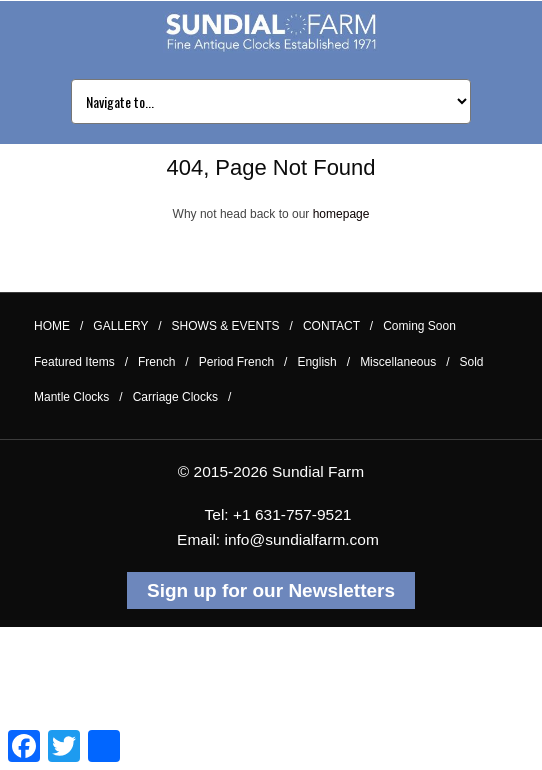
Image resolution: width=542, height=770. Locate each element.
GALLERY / (127, 326)
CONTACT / (338, 326)
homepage (341, 214)
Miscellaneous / (404, 362)
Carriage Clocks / (182, 397)
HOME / (58, 326)
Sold (472, 362)
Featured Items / (81, 362)
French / (163, 362)
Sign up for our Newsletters (271, 590)
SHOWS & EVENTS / (232, 326)
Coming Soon (419, 326)
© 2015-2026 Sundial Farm (271, 471)
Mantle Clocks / (78, 397)
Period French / (243, 362)
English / (323, 362)
